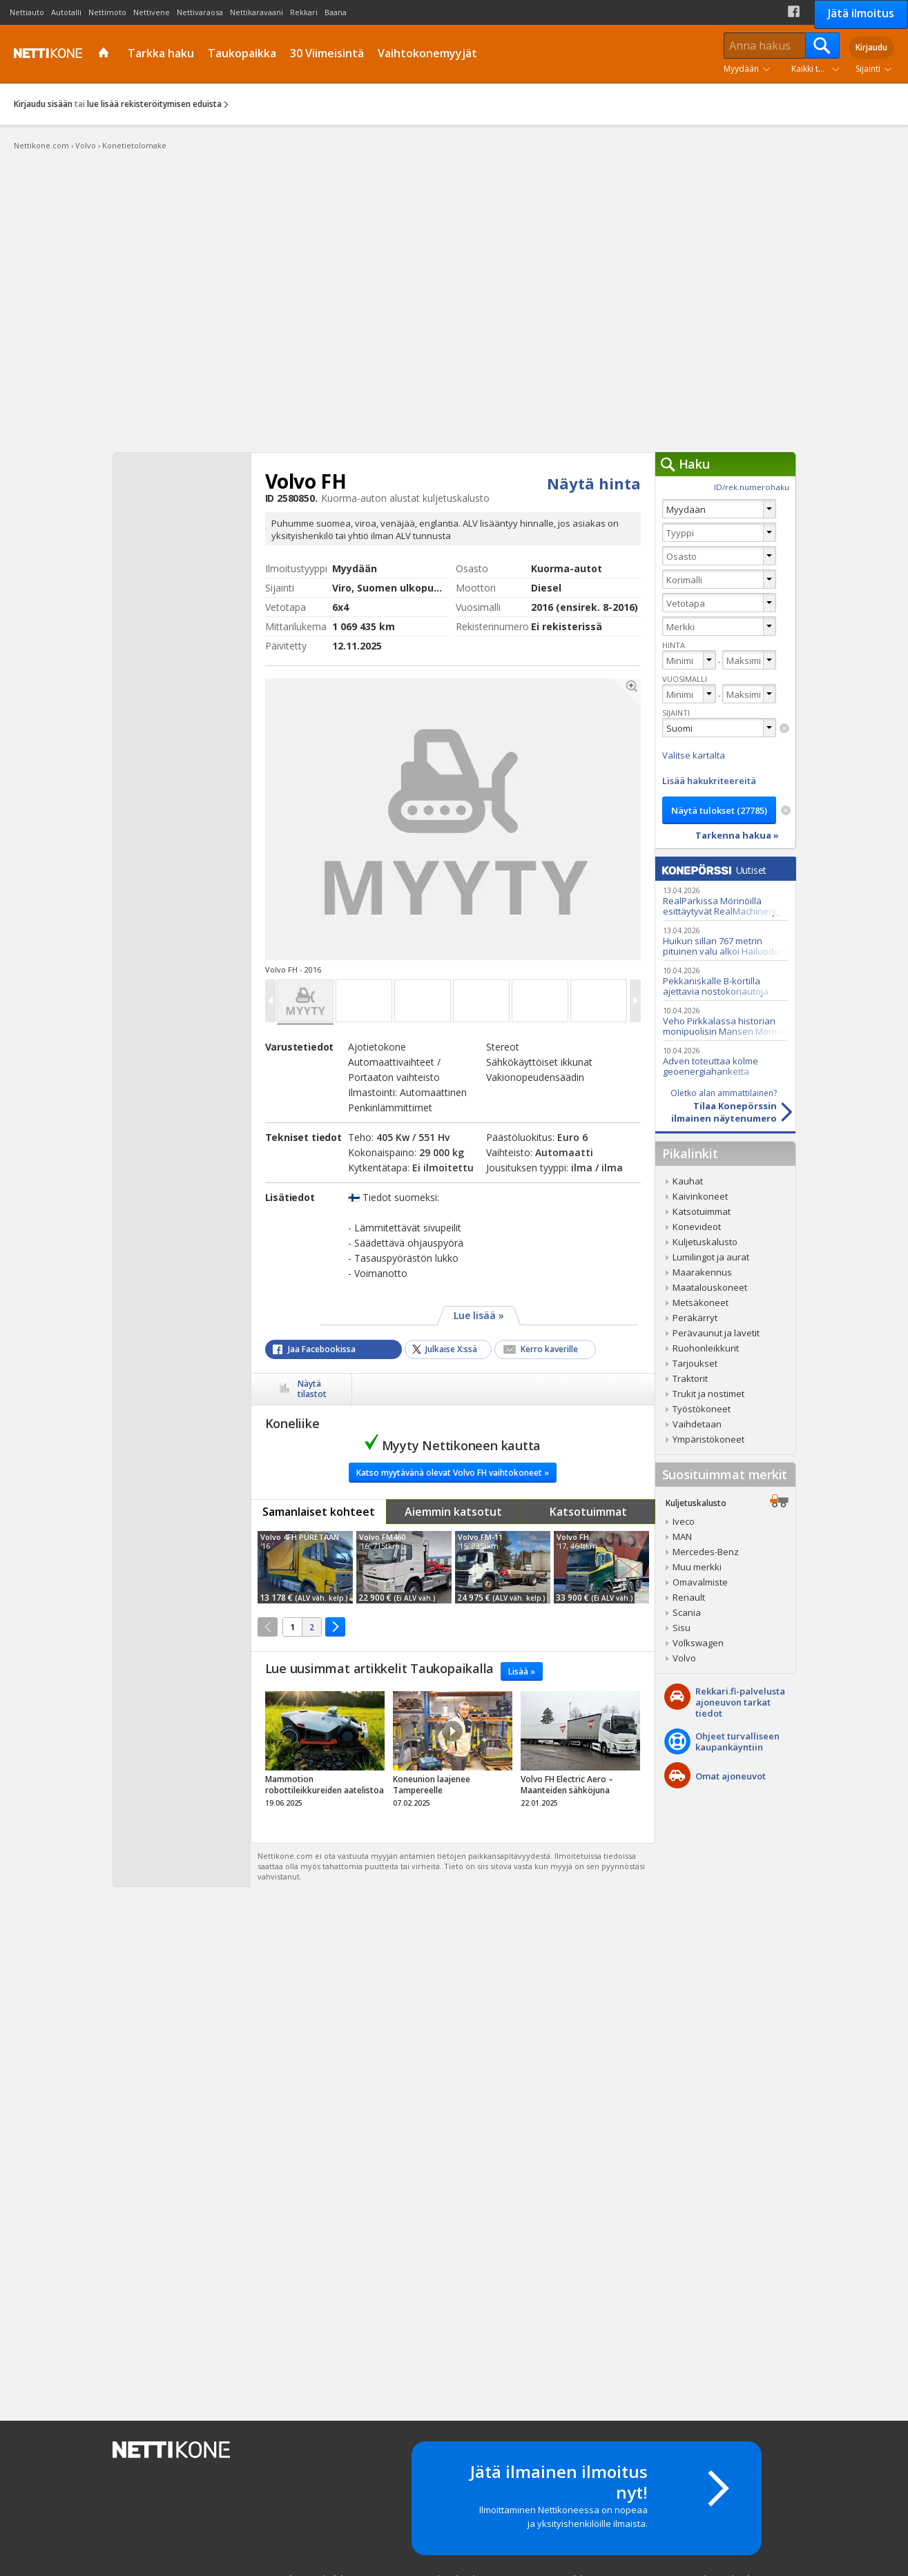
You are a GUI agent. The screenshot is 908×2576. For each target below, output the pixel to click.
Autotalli (66, 12)
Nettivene (151, 12)
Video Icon (452, 1731)
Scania (687, 1612)
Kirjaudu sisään (43, 104)
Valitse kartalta (693, 755)
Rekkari (304, 12)
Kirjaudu (871, 47)
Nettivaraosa (200, 12)
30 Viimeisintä (327, 53)
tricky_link (325, 1753)
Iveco (684, 1521)
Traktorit (690, 1378)
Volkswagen (698, 1643)
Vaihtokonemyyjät (427, 53)
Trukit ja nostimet (708, 1393)
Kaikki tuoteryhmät (818, 69)
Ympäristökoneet (708, 1439)
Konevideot (697, 1226)
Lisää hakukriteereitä (709, 780)
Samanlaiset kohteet (318, 1511)
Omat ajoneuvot (730, 1776)
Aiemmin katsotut (453, 1511)
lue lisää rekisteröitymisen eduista (154, 104)
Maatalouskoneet (710, 1287)
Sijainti (868, 69)
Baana (336, 12)
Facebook (793, 11)
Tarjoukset (695, 1363)
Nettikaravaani (256, 12)
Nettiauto (27, 12)
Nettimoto (107, 12)
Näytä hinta (594, 483)
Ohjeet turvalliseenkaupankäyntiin (737, 1741)
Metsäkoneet (700, 1302)
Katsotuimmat (588, 1511)
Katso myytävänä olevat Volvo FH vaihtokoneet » (452, 1473)
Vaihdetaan (697, 1424)
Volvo (684, 1658)
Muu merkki (697, 1567)
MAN (682, 1536)
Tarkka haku (161, 53)
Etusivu (105, 54)
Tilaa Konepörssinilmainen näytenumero (716, 1105)
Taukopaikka (242, 53)
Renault (689, 1597)
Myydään (741, 69)
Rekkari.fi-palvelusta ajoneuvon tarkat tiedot (740, 1702)
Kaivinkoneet (700, 1196)
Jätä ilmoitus (861, 13)
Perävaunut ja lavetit (716, 1333)
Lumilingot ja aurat (711, 1257)
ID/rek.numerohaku (751, 487)
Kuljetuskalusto (705, 1242)
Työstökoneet (702, 1409)
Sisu (681, 1627)
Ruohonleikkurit (706, 1348)
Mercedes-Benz (706, 1551)
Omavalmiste (700, 1582)
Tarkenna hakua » (737, 835)
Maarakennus (702, 1272)
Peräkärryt (695, 1317)
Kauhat (688, 1181)
